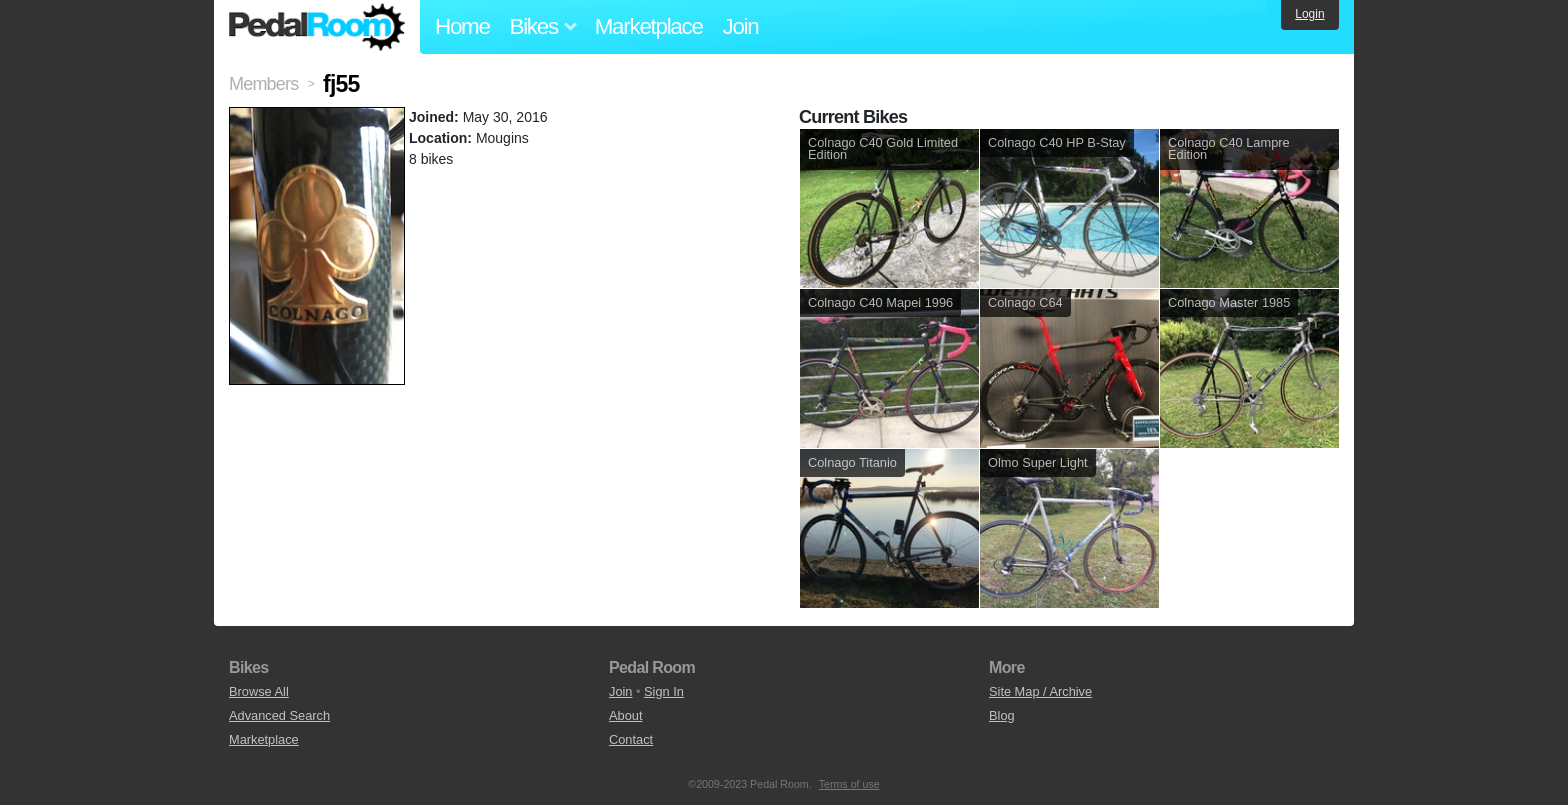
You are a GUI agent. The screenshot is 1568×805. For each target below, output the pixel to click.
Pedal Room (317, 27)
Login (1309, 14)
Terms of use (849, 784)
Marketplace (649, 26)
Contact (631, 739)
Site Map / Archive (1040, 691)
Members (263, 84)
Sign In (664, 691)
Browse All (259, 691)
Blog (1002, 715)
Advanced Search (279, 715)
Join (741, 26)
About (625, 715)
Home (462, 26)
